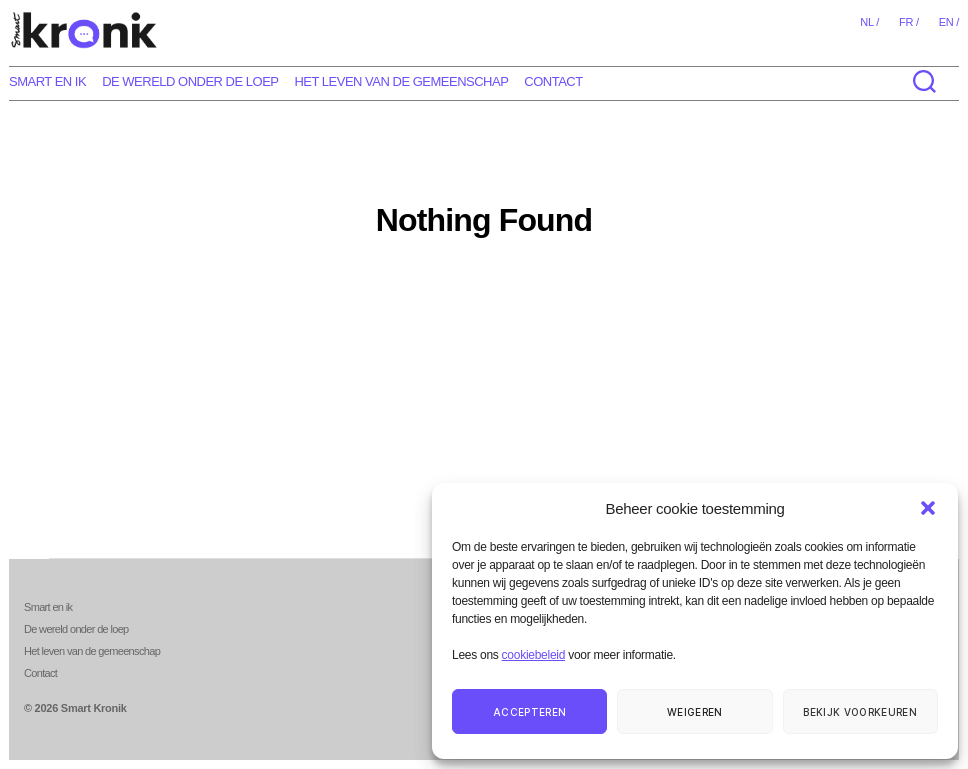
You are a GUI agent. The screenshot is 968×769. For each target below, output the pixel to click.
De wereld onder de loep (190, 81)
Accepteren (529, 712)
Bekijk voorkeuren (860, 712)
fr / (909, 22)
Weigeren (695, 712)
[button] (928, 508)
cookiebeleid (533, 655)
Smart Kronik (94, 708)
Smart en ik (47, 81)
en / (949, 22)
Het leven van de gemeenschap (401, 81)
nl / (869, 22)
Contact (553, 81)
